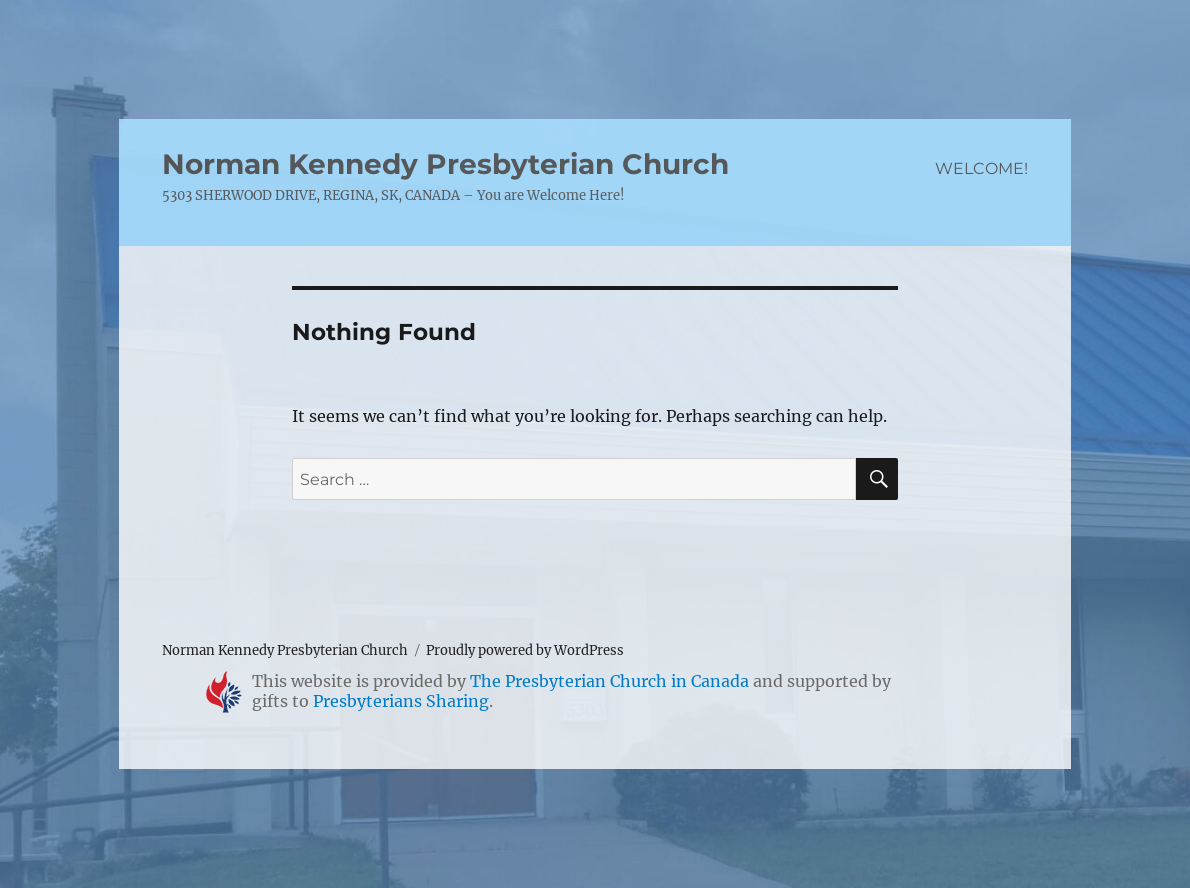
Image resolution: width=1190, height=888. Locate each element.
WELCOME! (981, 168)
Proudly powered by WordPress (525, 650)
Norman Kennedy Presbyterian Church (445, 164)
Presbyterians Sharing (401, 701)
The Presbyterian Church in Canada (609, 681)
